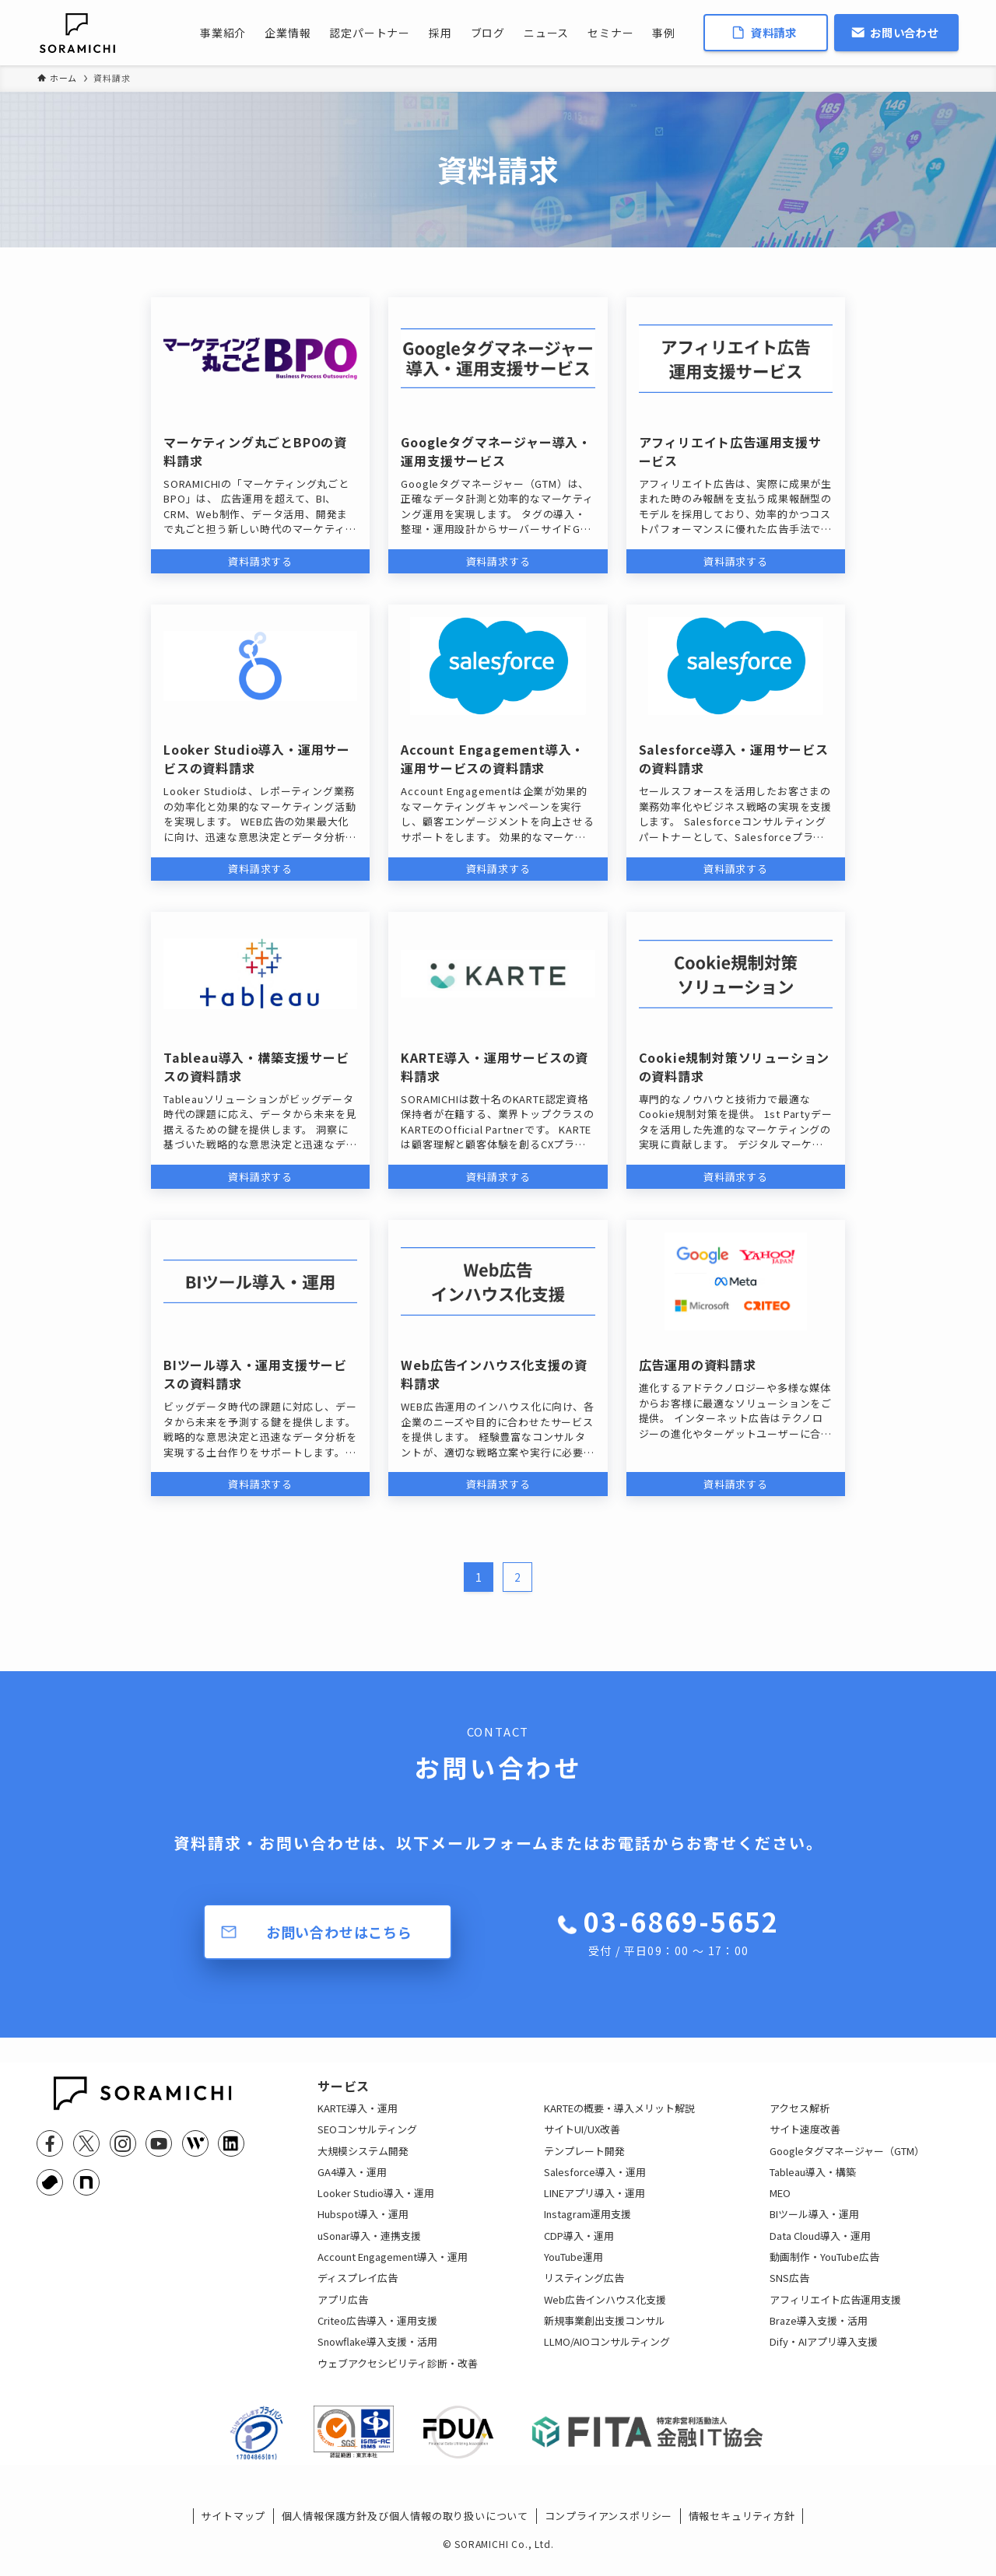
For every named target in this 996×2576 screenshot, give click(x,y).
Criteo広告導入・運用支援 (377, 2332)
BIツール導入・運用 (814, 2226)
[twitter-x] (86, 2143)
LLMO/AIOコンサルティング (607, 2353)
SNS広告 (789, 2290)
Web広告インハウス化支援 (605, 2311)
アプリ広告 (342, 2311)
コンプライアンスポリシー (609, 2539)
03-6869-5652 (681, 1931)
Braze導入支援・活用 (819, 2332)
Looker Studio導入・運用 (375, 2204)
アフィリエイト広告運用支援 (835, 2311)
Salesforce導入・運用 (595, 2183)
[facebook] (50, 2143)
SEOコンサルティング (367, 2140)
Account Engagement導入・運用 (392, 2268)
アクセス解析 (799, 2119)
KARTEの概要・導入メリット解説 (619, 2119)
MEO (780, 2204)
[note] (86, 2182)
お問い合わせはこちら (339, 1932)
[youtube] (159, 2143)
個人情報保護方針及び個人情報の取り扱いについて (405, 2539)
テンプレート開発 (584, 2162)
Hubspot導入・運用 (363, 2226)
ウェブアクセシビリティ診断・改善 (397, 2374)
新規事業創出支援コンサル (604, 2332)
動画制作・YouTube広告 (824, 2268)
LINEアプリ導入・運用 (594, 2204)
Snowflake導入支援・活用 (377, 2353)
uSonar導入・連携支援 (369, 2247)
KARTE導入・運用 (357, 2119)
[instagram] (123, 2143)
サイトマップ (233, 2539)
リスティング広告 (584, 2290)
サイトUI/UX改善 (582, 2140)
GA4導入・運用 (352, 2183)
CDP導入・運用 (579, 2247)
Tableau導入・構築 (813, 2183)
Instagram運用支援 (587, 2226)
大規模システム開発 (363, 2162)
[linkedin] (231, 2143)
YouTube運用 (573, 2268)
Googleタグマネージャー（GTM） (847, 2162)
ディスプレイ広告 (357, 2290)
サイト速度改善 (805, 2140)
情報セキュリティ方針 (742, 2539)
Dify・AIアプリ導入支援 (824, 2353)
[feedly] (195, 2143)
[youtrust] (50, 2182)
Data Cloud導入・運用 (820, 2247)
